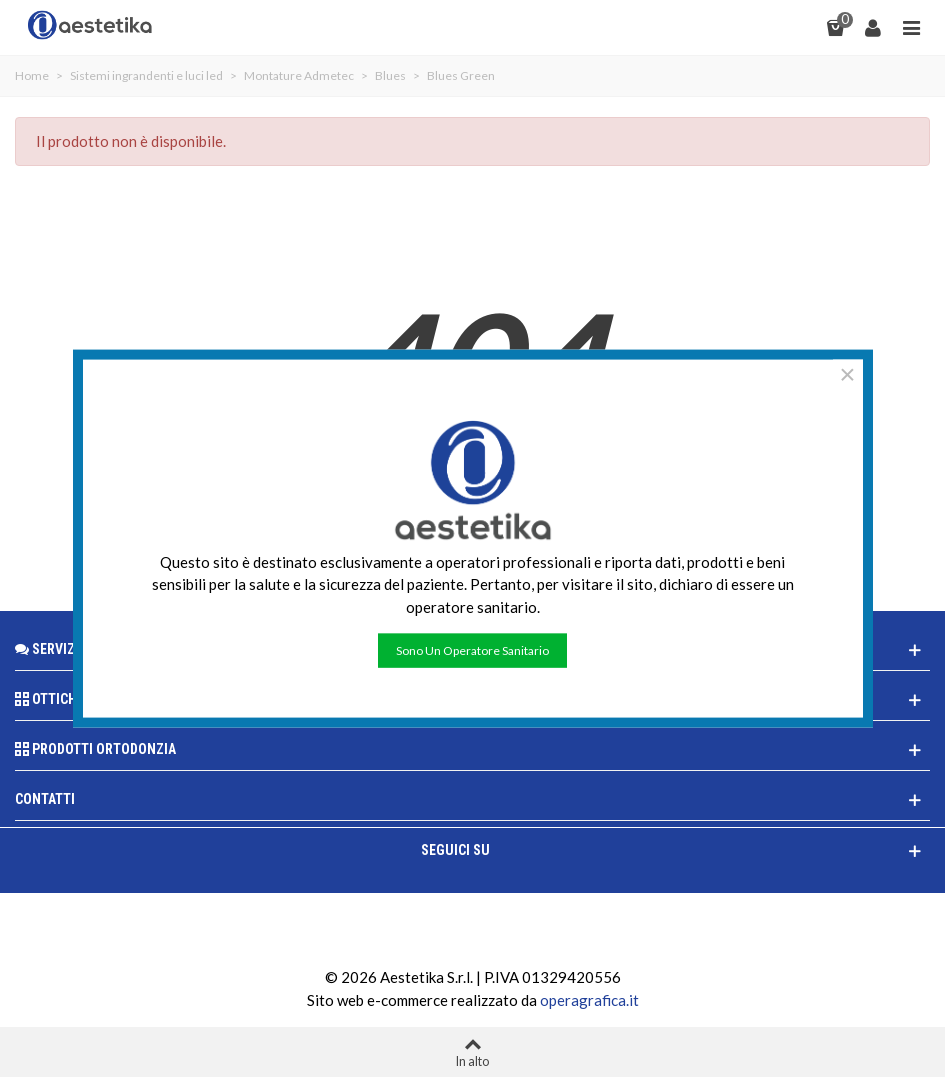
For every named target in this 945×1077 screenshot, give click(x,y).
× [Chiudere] (847, 374)
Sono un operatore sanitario (472, 650)
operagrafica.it (589, 1000)
